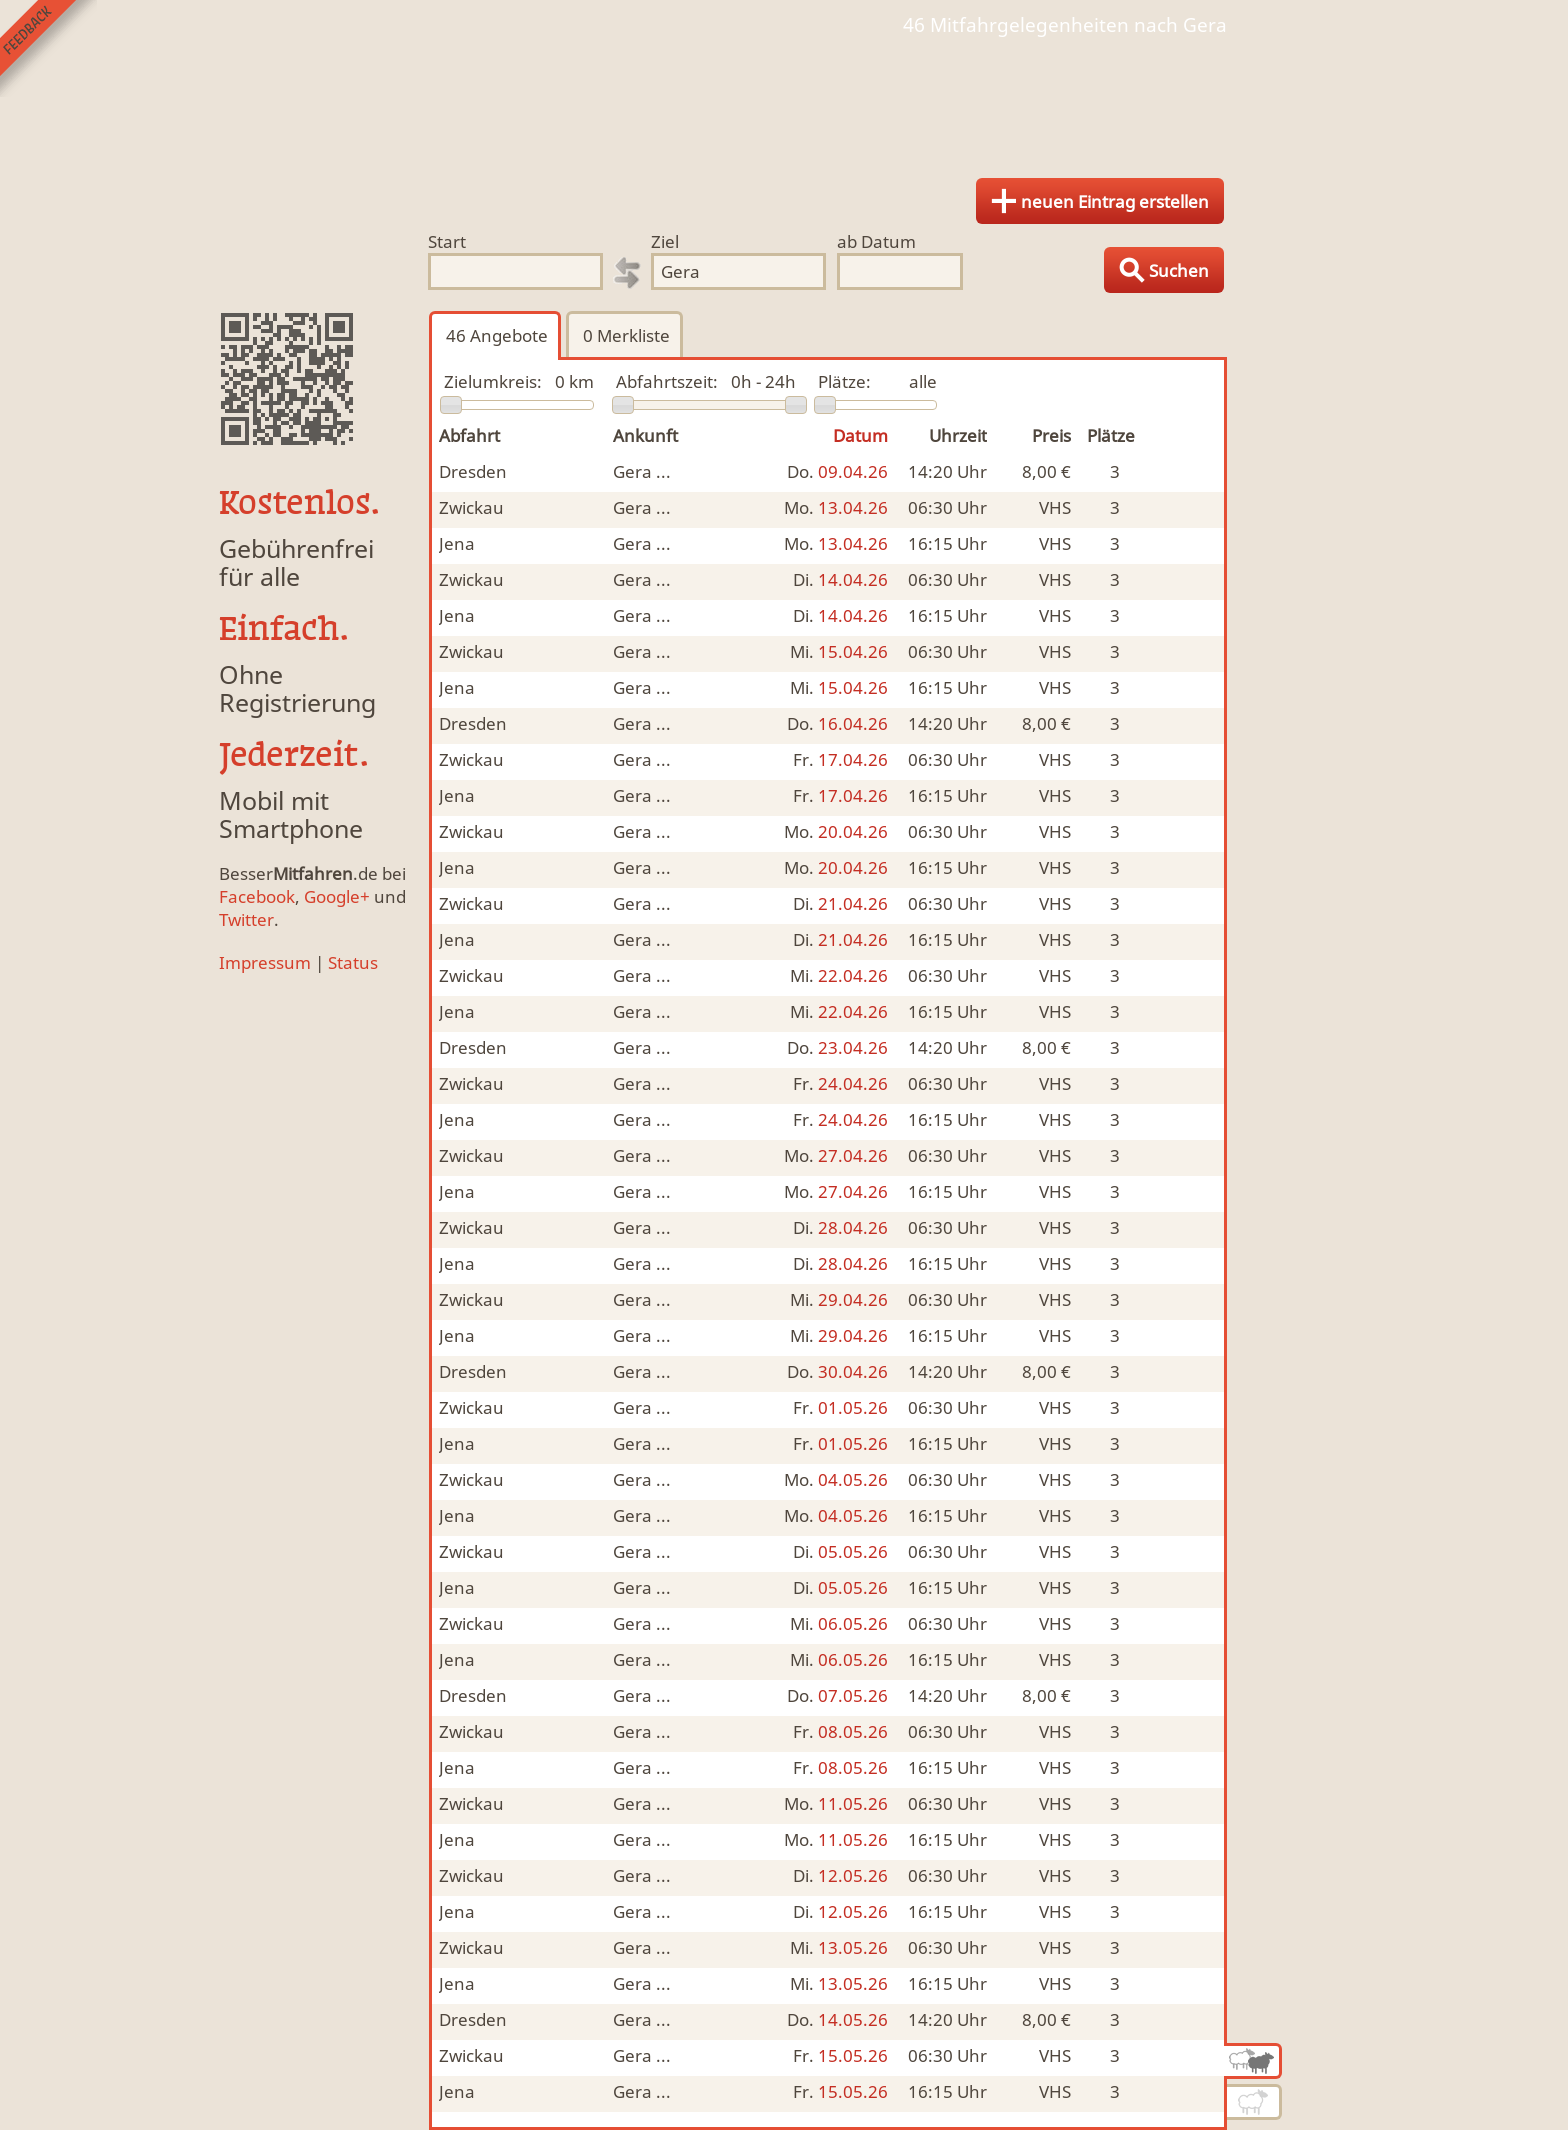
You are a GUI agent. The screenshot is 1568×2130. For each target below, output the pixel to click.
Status (353, 962)
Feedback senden (48, 48)
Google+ (337, 896)
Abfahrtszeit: (667, 381)
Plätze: (844, 381)
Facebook (257, 896)
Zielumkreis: (493, 381)
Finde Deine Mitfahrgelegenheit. (784, 100)
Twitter (246, 919)
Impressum (265, 962)
